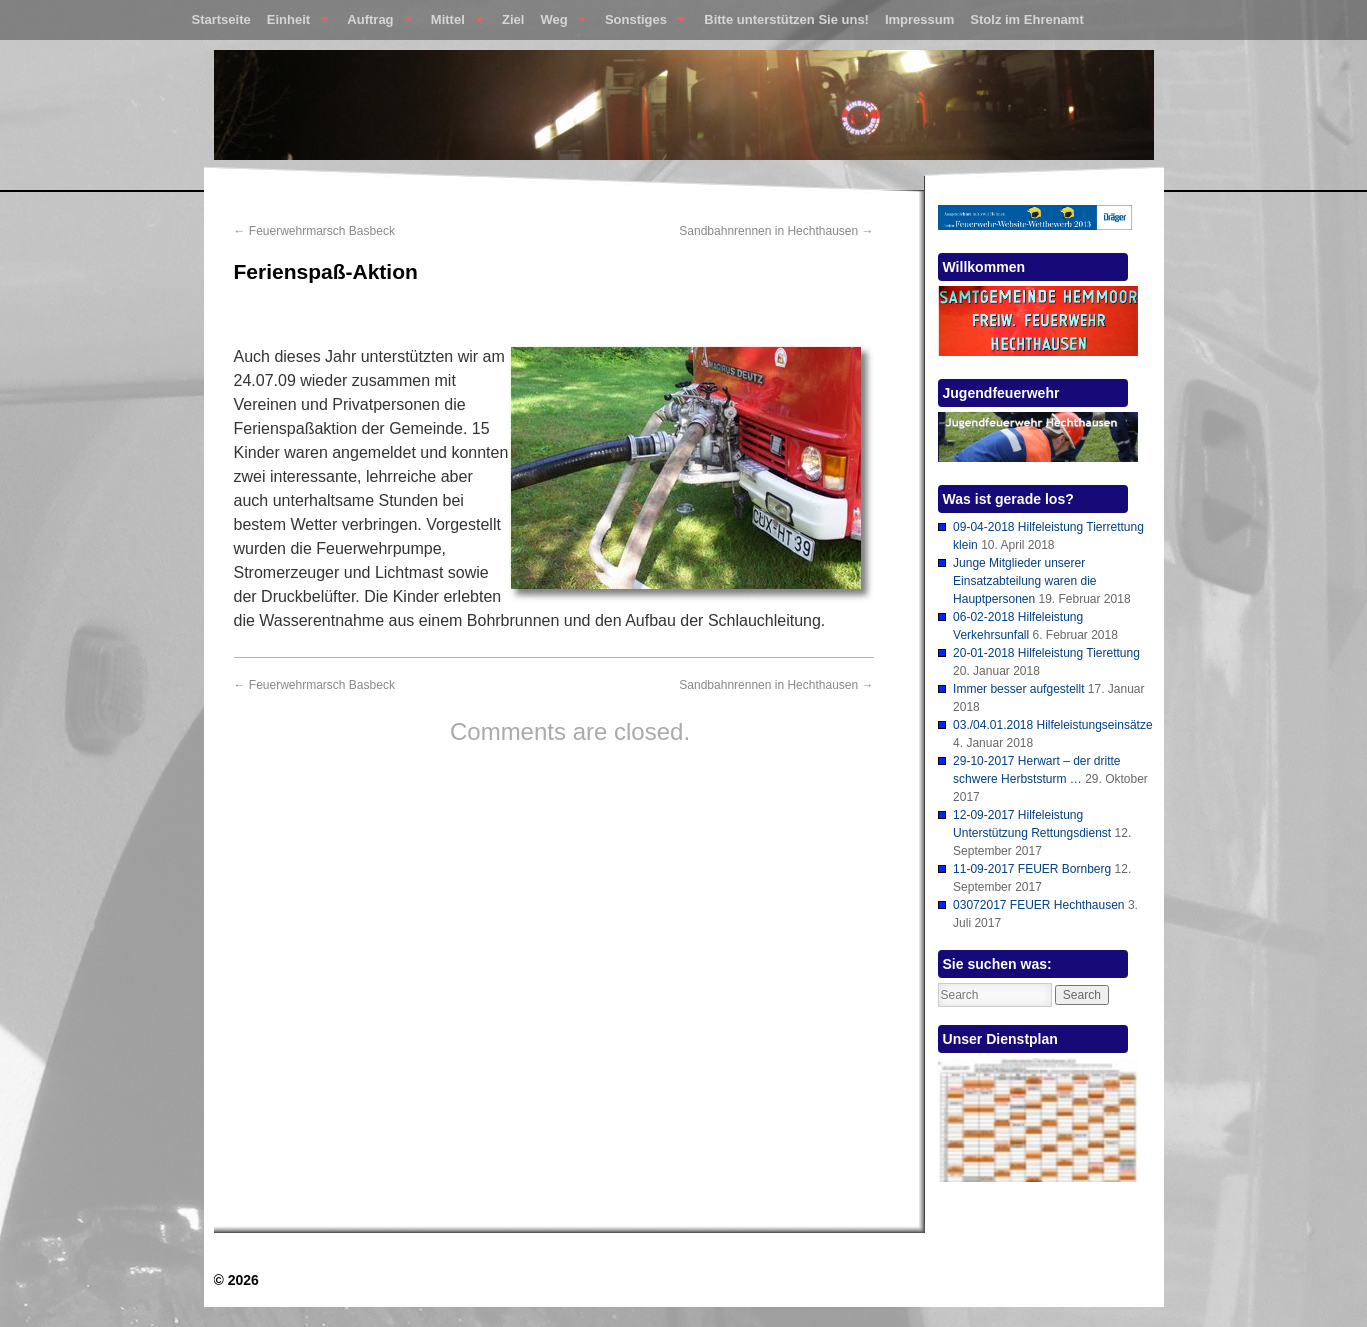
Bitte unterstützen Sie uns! (786, 19)
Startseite (221, 19)
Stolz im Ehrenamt (1026, 19)
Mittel (453, 24)
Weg (559, 24)
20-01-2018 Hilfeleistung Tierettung (1046, 653)
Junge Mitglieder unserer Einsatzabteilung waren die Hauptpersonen (1024, 581)
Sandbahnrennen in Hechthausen (776, 231)
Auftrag (375, 24)
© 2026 (236, 1280)
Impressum (919, 19)
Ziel (513, 19)
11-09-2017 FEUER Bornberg (1032, 869)
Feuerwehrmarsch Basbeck (314, 231)
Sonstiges (641, 24)
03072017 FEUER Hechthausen (1038, 905)
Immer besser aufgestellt (1018, 689)
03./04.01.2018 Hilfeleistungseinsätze (1052, 725)
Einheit (294, 24)
